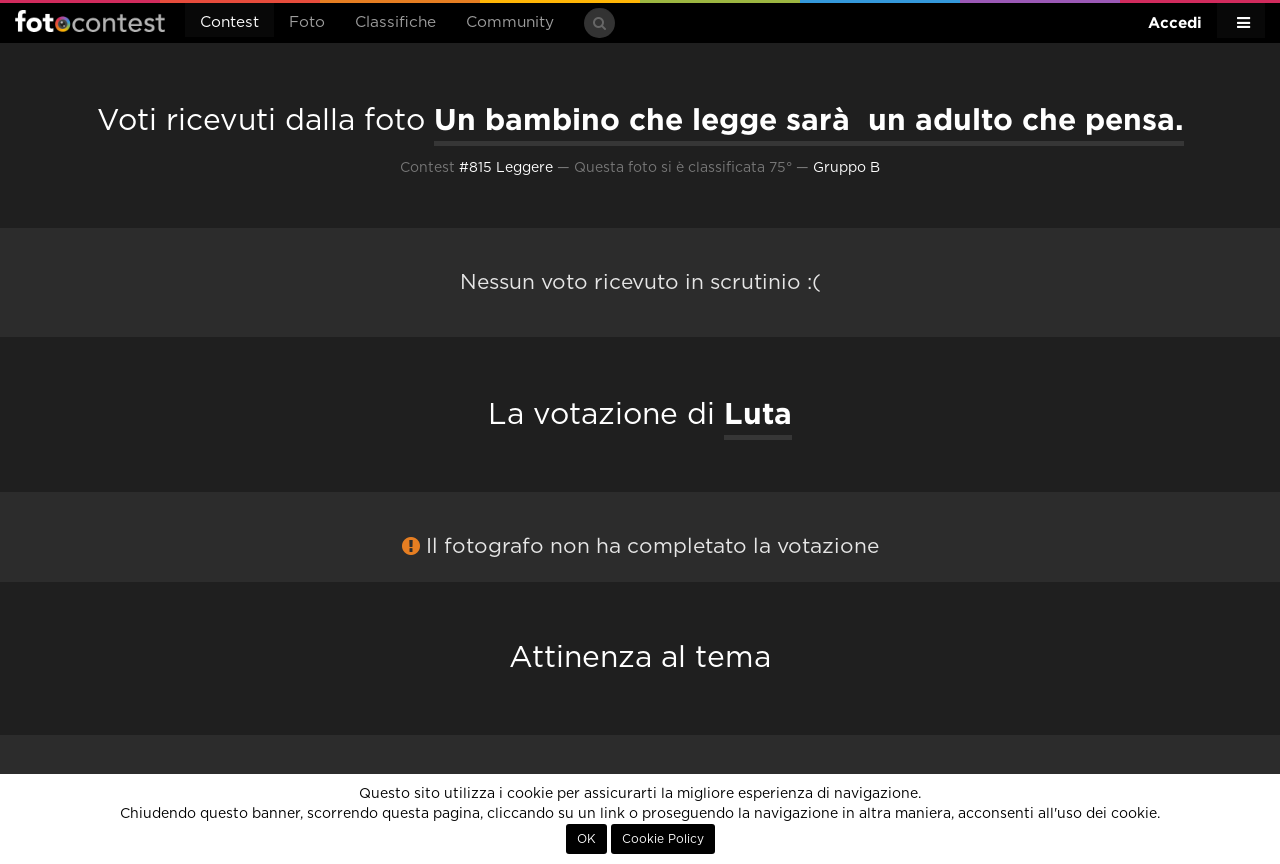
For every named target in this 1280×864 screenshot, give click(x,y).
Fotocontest (90, 21)
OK (586, 839)
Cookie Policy (663, 839)
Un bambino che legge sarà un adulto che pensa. (809, 119)
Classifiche (395, 22)
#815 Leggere (506, 168)
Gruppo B (846, 168)
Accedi (1175, 22)
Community (510, 22)
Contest (229, 22)
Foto (307, 22)
